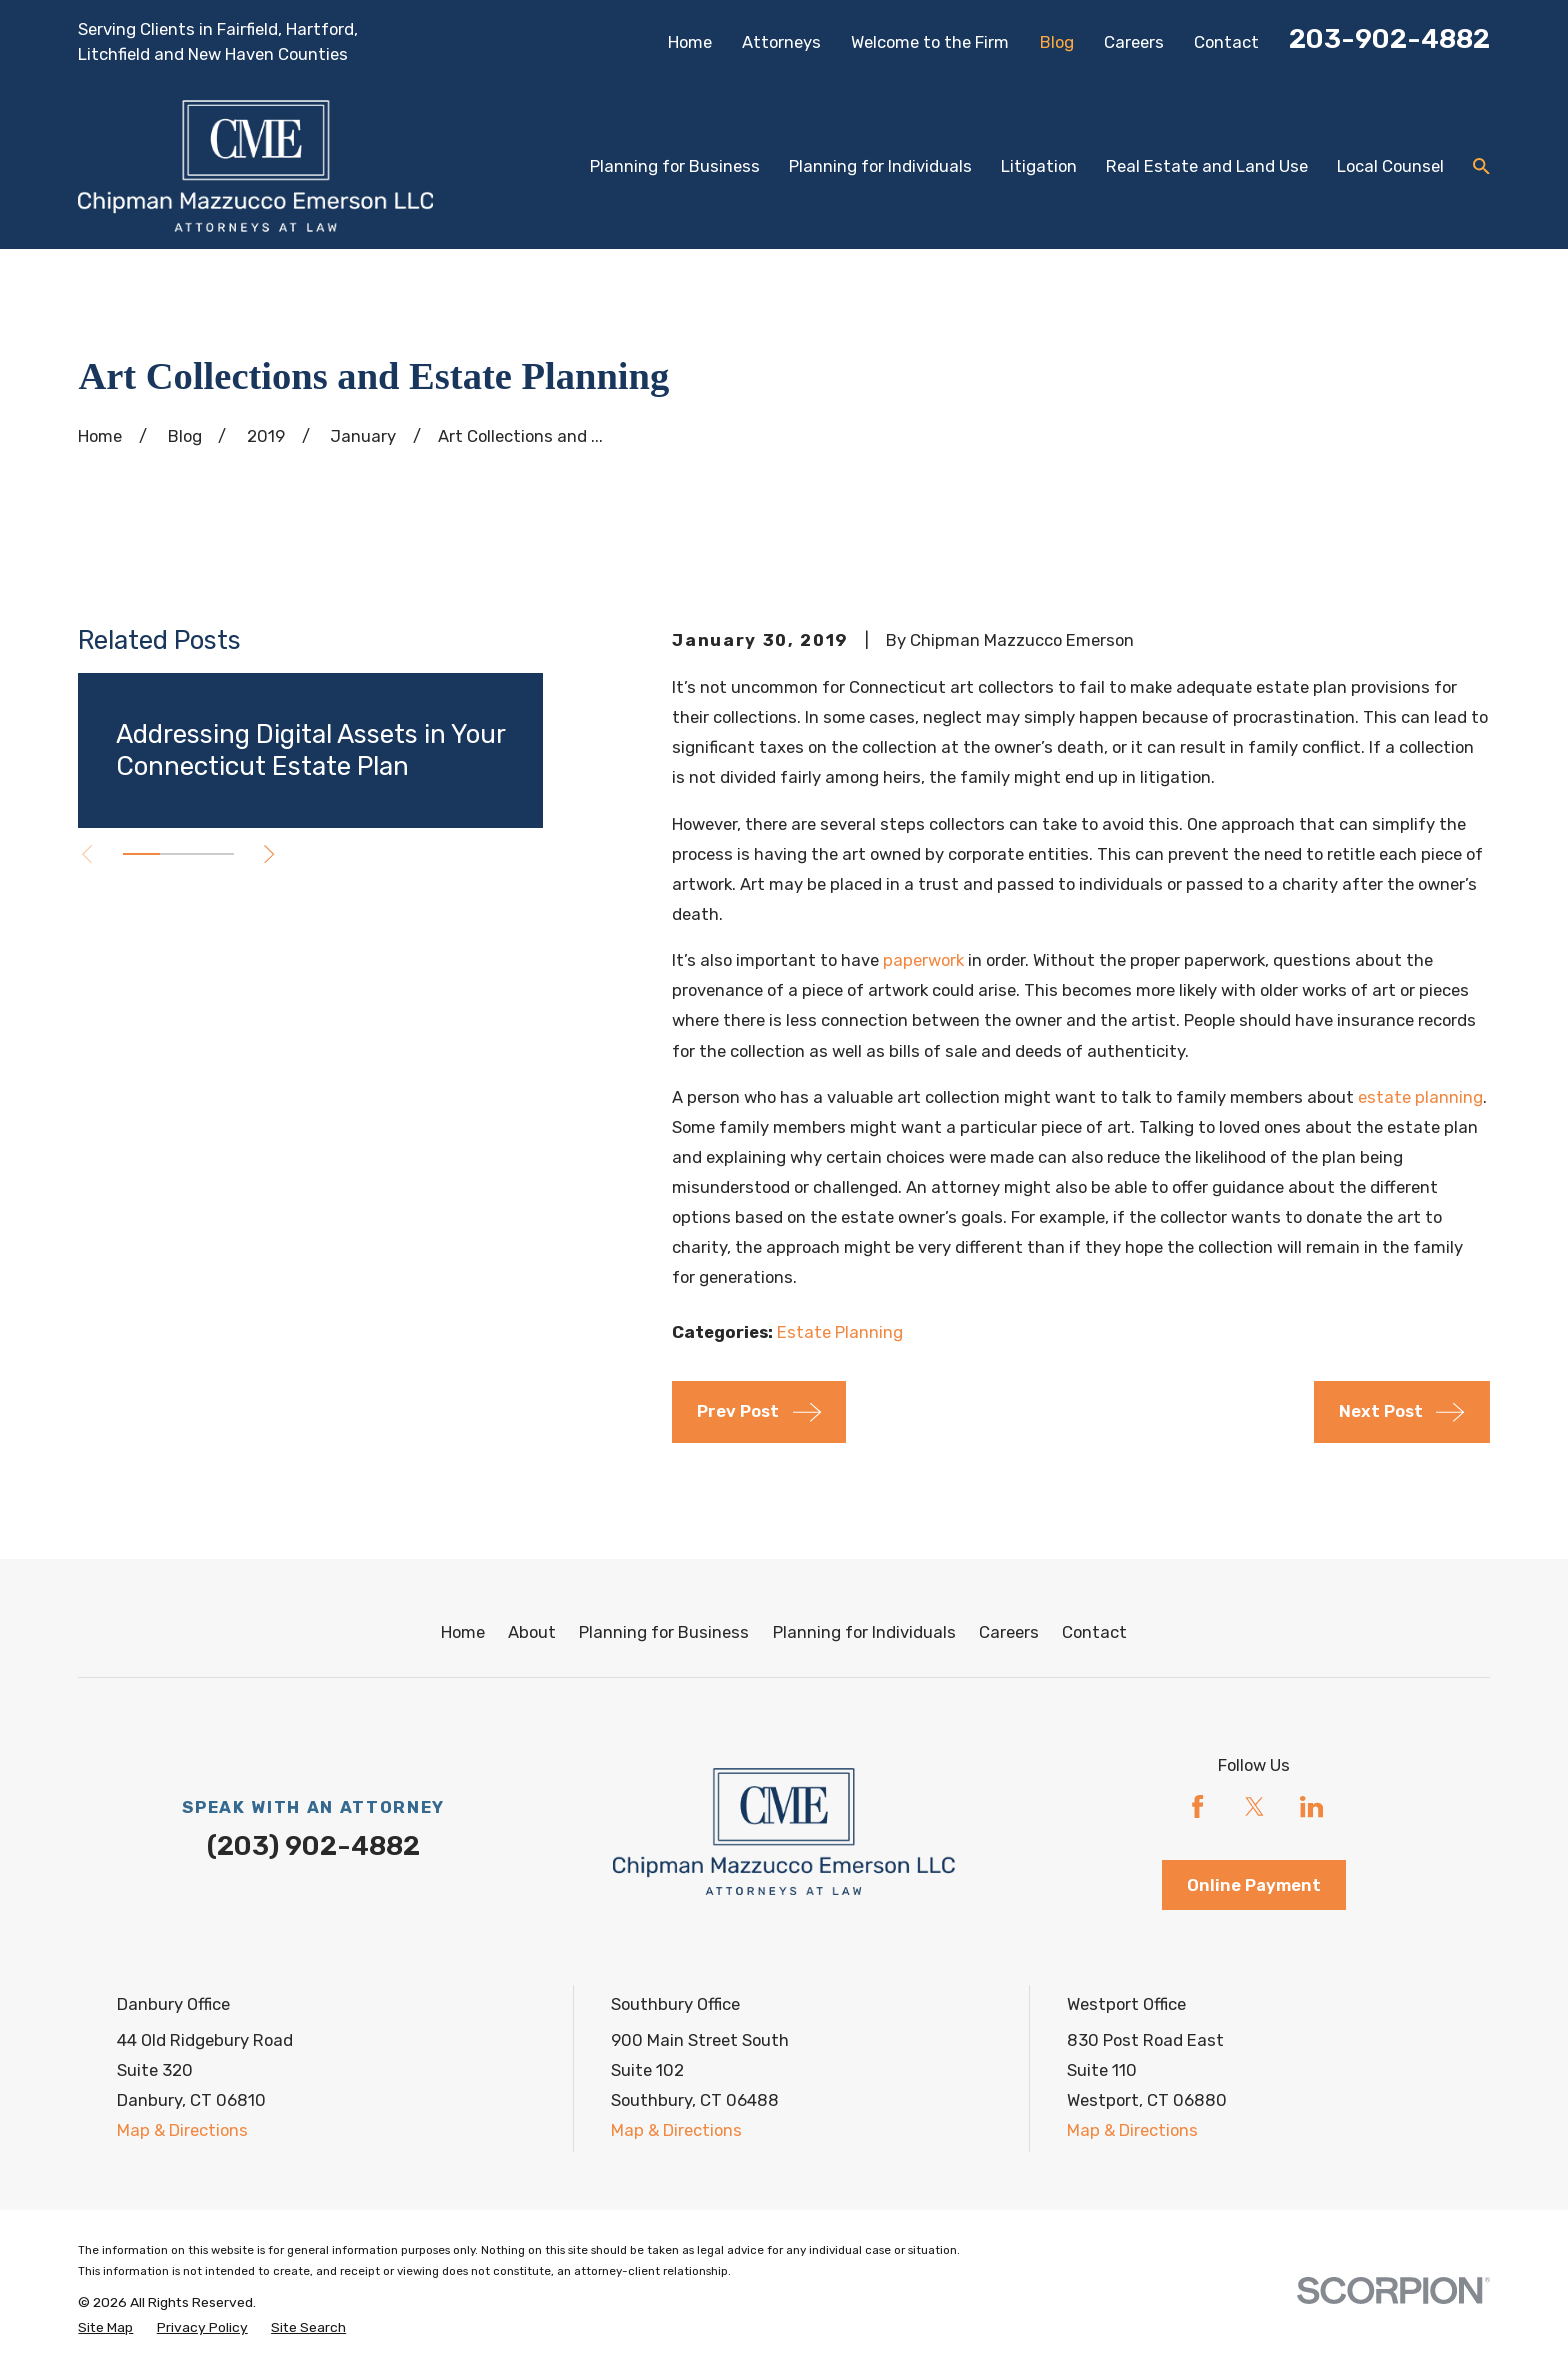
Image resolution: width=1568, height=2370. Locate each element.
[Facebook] (1197, 1806)
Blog (1057, 42)
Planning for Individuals (864, 1632)
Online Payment (1254, 1885)
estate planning (1420, 1097)
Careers (1134, 42)
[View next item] (269, 854)
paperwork (923, 960)
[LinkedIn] (1311, 1806)
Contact (1226, 42)
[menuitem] (105, 2327)
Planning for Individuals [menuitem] (880, 166)
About (532, 1632)
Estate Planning (840, 1332)
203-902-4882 (1389, 39)
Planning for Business (664, 1632)
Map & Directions (182, 2130)
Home (690, 42)
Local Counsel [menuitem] (1390, 166)
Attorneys (781, 42)
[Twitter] (1254, 1806)
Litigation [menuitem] (1039, 166)
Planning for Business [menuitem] (675, 166)
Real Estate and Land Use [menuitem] (1207, 166)
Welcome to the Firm (930, 42)
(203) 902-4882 (313, 1846)
